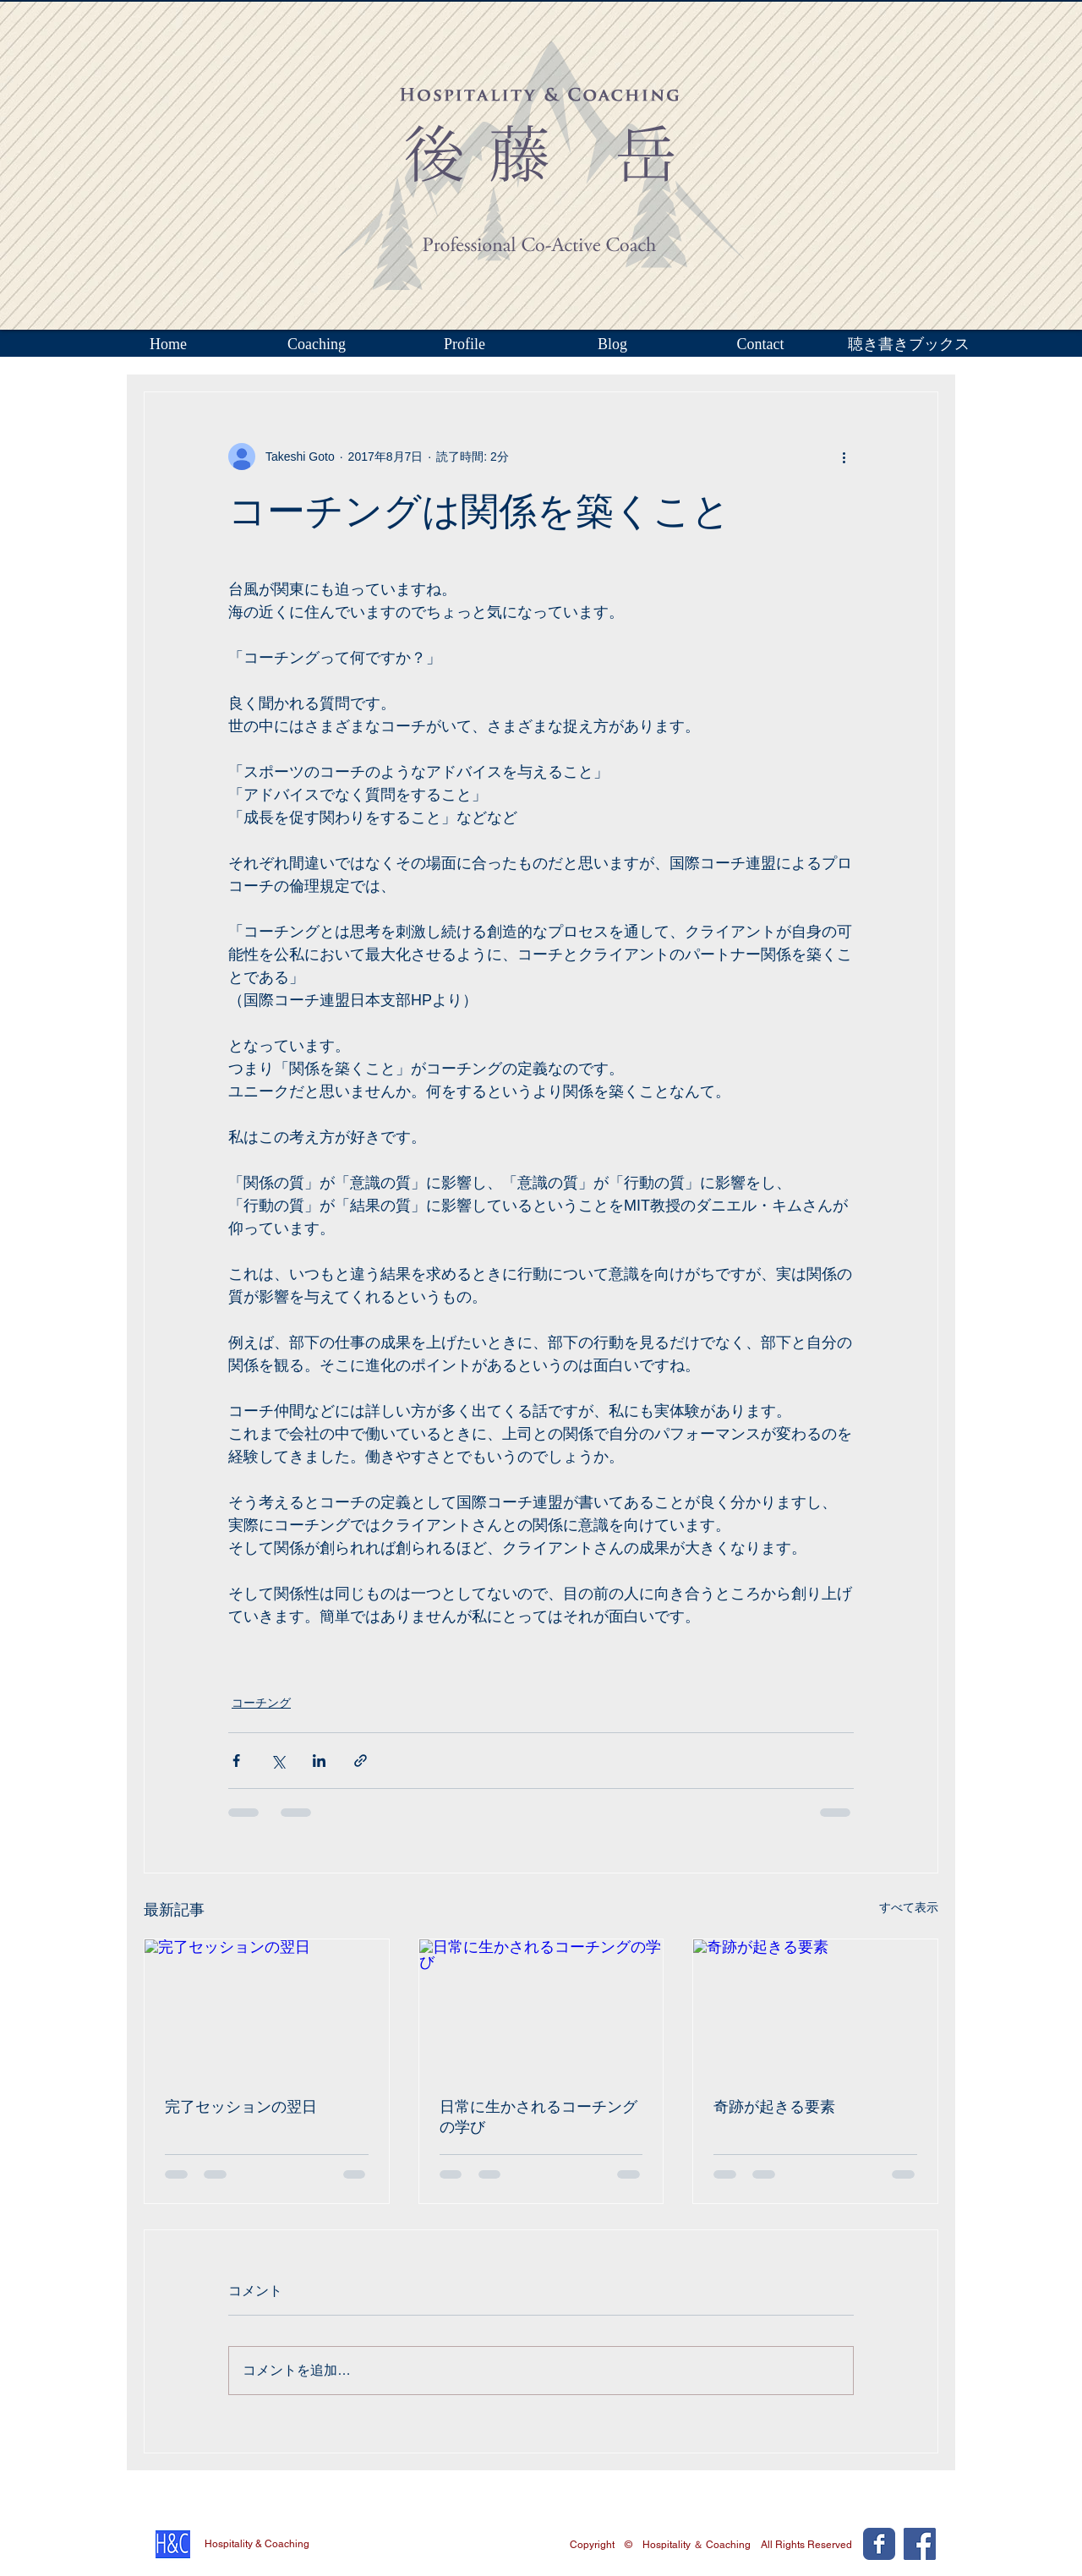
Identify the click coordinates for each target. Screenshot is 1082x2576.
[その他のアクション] (843, 456)
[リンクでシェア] (360, 1761)
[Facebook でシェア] (236, 1761)
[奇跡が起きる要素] (815, 2007)
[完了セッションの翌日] (267, 2007)
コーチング (261, 1702)
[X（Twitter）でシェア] (278, 1761)
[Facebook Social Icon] (920, 2544)
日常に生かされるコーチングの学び (538, 2117)
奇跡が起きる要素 (774, 2106)
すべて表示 (908, 1907)
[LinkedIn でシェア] (319, 1761)
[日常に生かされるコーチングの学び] (541, 2007)
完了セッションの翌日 (241, 2106)
